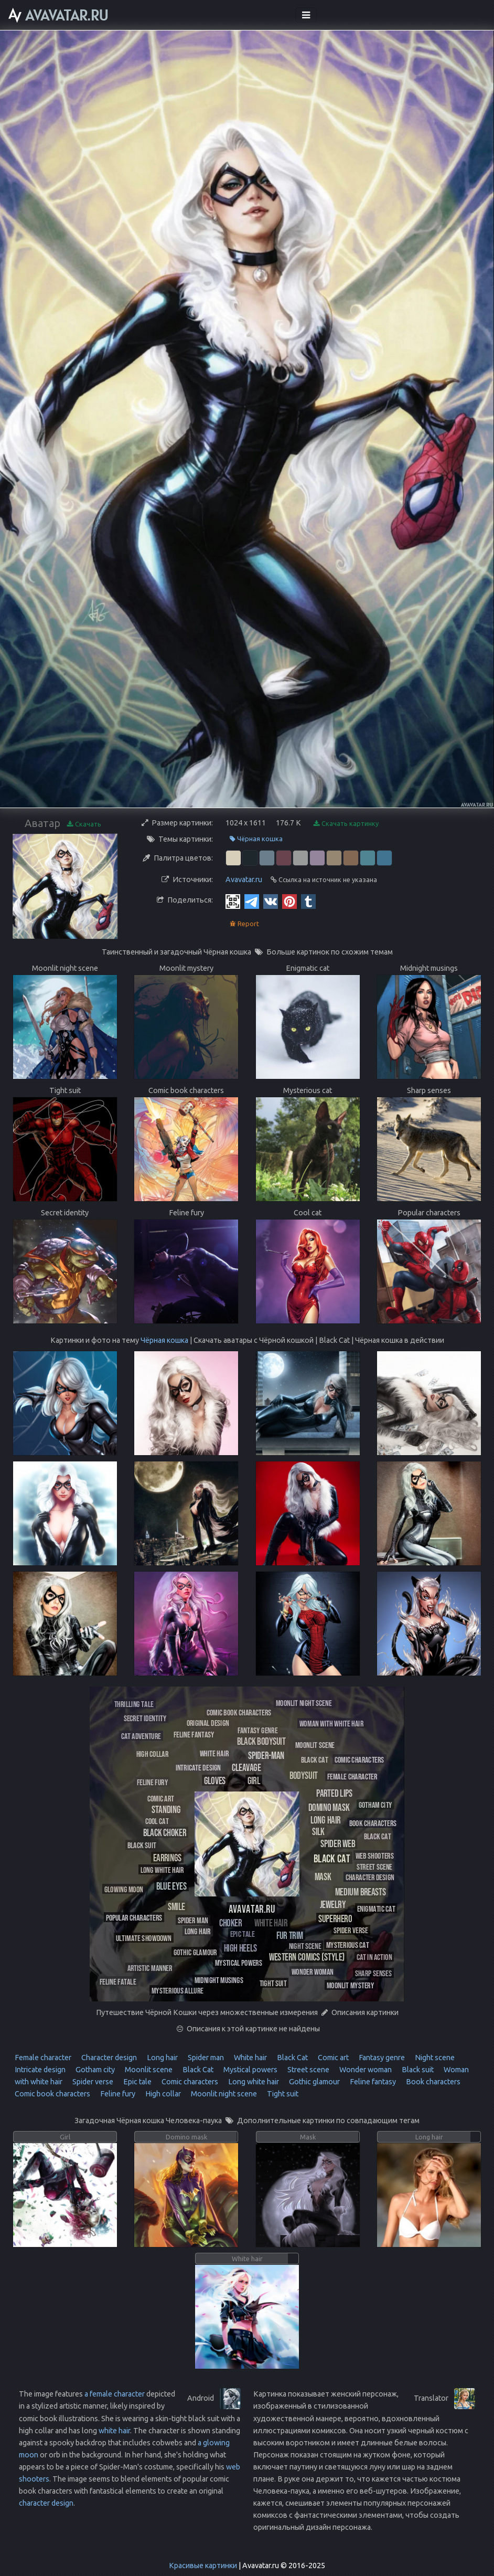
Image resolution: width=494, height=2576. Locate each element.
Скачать (84, 824)
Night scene (434, 2057)
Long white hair (253, 2081)
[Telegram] (251, 901)
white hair (114, 2430)
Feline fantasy (372, 2081)
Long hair (161, 2057)
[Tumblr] (308, 901)
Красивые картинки (203, 2565)
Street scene (307, 2069)
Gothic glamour (313, 2081)
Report (244, 924)
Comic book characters (52, 2094)
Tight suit (281, 2094)
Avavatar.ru (243, 879)
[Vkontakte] (270, 901)
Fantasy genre (381, 2057)
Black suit (417, 2069)
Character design (108, 2057)
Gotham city (94, 2069)
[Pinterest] (289, 901)
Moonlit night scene (223, 2094)
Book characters (432, 2081)
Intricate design (40, 2069)
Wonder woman (365, 2069)
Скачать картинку (346, 824)
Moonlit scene (148, 2069)
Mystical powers (249, 2069)
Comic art (332, 2057)
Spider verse (92, 2081)
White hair (249, 2057)
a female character (114, 2394)
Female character (43, 2057)
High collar (162, 2094)
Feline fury (117, 2094)
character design (46, 2503)
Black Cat (291, 2057)
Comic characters (189, 2081)
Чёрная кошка (256, 839)
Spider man (205, 2057)
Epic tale (137, 2081)
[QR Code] (232, 901)
